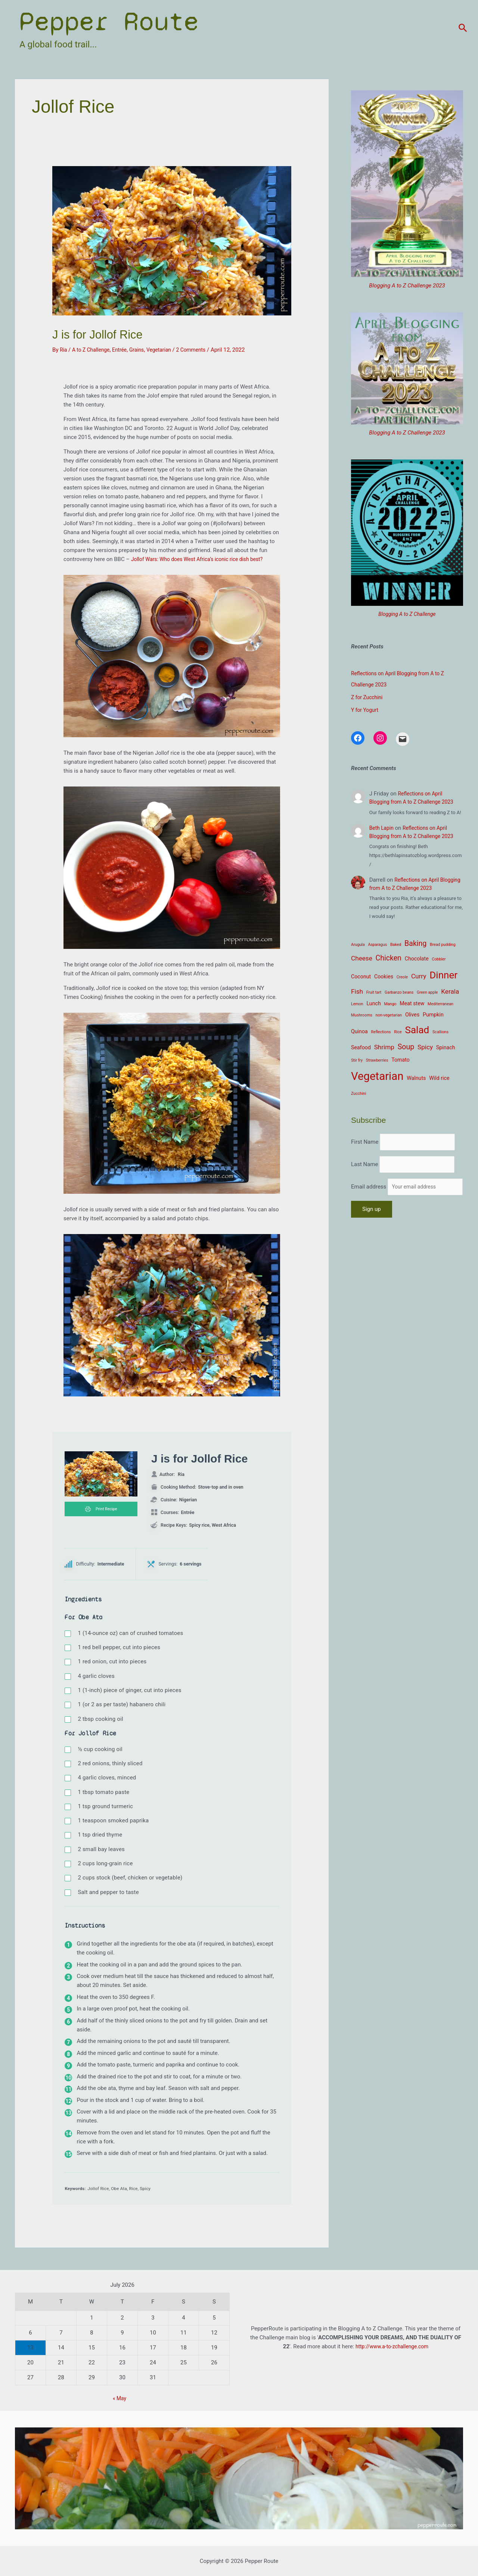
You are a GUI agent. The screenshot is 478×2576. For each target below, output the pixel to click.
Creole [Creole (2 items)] (402, 977)
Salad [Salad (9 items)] (417, 1029)
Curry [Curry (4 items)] (418, 976)
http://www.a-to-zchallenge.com (392, 2346)
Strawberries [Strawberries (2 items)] (377, 1060)
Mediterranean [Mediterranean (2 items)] (440, 1004)
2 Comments (201, 349)
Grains (142, 349)
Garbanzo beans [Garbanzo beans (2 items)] (399, 992)
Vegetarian (166, 349)
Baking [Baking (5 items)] (415, 943)
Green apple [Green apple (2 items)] (427, 992)
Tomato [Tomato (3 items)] (400, 1060)
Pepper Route (109, 21)
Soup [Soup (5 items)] (406, 1047)
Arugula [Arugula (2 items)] (358, 944)
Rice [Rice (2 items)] (397, 1032)
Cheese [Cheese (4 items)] (361, 958)
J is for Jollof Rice (110, 333)
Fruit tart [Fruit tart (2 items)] (374, 992)
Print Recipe (101, 1510)
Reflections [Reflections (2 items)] (381, 1032)
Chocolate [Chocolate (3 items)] (417, 959)
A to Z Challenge (93, 349)
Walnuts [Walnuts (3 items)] (416, 1078)
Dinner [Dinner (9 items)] (443, 975)
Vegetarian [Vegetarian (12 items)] (377, 1076)
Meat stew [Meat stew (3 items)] (412, 1003)
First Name (364, 1139)
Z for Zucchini (368, 697)
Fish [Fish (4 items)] (357, 991)
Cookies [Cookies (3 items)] (383, 976)
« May (119, 2398)
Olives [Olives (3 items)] (412, 1015)
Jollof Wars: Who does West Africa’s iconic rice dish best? (202, 559)
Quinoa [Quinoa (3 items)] (359, 1031)
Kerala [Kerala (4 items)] (450, 991)
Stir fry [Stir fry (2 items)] (357, 1060)
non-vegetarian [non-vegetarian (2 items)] (389, 1015)
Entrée (124, 349)
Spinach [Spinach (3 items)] (445, 1047)
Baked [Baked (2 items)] (395, 944)
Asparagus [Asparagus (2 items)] (377, 944)
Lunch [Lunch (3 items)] (373, 1003)
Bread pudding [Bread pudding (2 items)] (443, 944)
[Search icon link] (463, 28)
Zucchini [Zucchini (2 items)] (358, 1093)
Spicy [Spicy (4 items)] (425, 1047)
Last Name (364, 1177)
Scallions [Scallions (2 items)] (440, 1032)
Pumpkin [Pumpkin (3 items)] (433, 1015)
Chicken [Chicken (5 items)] (388, 958)
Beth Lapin (382, 828)
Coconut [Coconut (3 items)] (361, 976)
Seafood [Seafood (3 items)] (361, 1047)
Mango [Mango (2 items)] (390, 1004)
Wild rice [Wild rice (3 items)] (439, 1078)
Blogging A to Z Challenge (407, 614)
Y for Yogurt (366, 710)
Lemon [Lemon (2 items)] (357, 1004)
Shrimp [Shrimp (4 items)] (384, 1047)
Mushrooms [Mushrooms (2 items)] (361, 1015)
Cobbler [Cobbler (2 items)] (439, 959)
